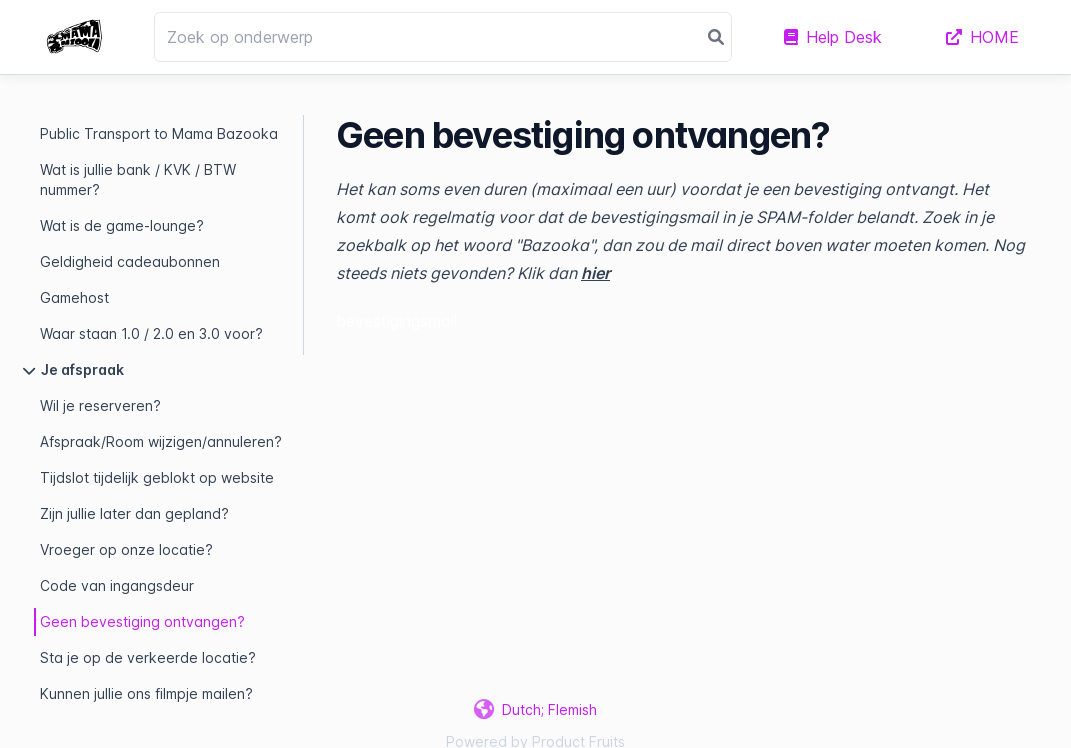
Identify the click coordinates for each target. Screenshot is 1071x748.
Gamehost (74, 297)
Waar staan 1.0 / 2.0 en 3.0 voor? (151, 333)
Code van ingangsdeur (117, 585)
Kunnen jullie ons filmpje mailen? (146, 693)
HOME (982, 37)
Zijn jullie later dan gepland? (134, 513)
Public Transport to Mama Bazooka (159, 133)
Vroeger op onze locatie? (126, 549)
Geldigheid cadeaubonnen (130, 261)
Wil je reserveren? (100, 405)
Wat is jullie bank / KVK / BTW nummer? (138, 179)
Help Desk (833, 37)
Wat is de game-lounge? (122, 225)
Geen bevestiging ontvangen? (142, 621)
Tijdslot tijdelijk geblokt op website (157, 477)
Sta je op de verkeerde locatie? (148, 657)
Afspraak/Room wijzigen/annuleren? (161, 441)
